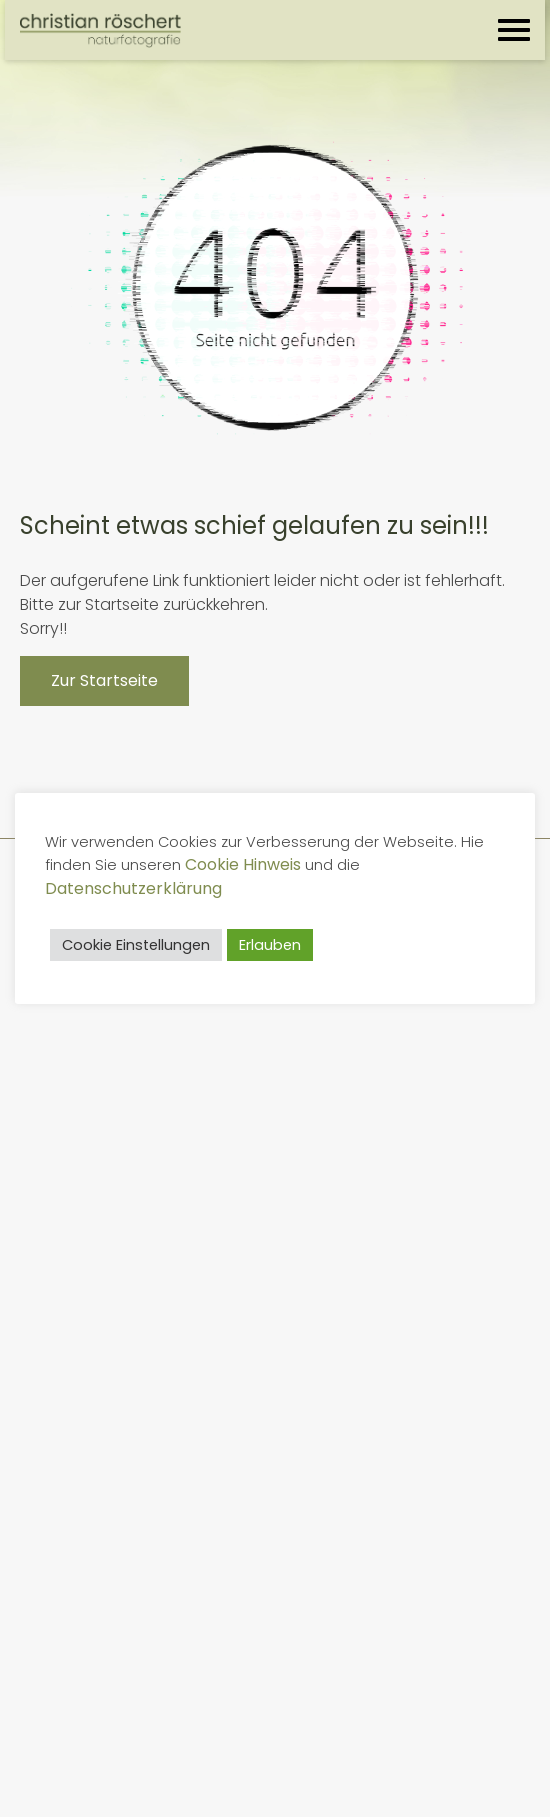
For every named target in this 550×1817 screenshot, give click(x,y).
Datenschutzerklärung (133, 888)
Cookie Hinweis (243, 864)
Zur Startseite (104, 680)
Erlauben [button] (270, 945)
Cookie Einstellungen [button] (136, 945)
